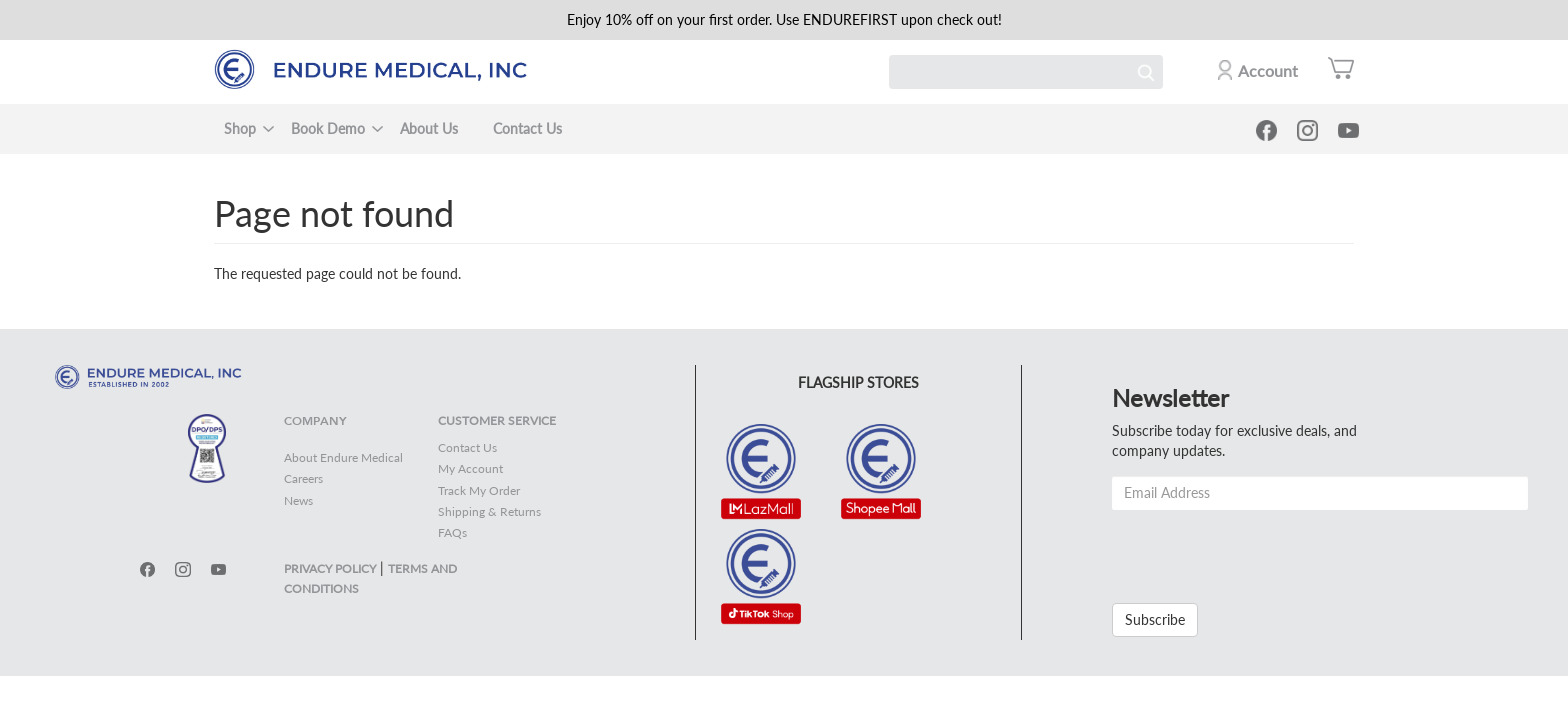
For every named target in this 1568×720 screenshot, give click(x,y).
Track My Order (479, 490)
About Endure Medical (343, 457)
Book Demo (328, 128)
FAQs (452, 532)
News (298, 500)
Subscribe (1155, 619)
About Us (429, 128)
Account (1268, 70)
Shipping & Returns (489, 511)
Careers (303, 478)
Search (1146, 72)
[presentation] (1264, 549)
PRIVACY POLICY (330, 568)
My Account (470, 468)
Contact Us (527, 128)
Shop (240, 128)
